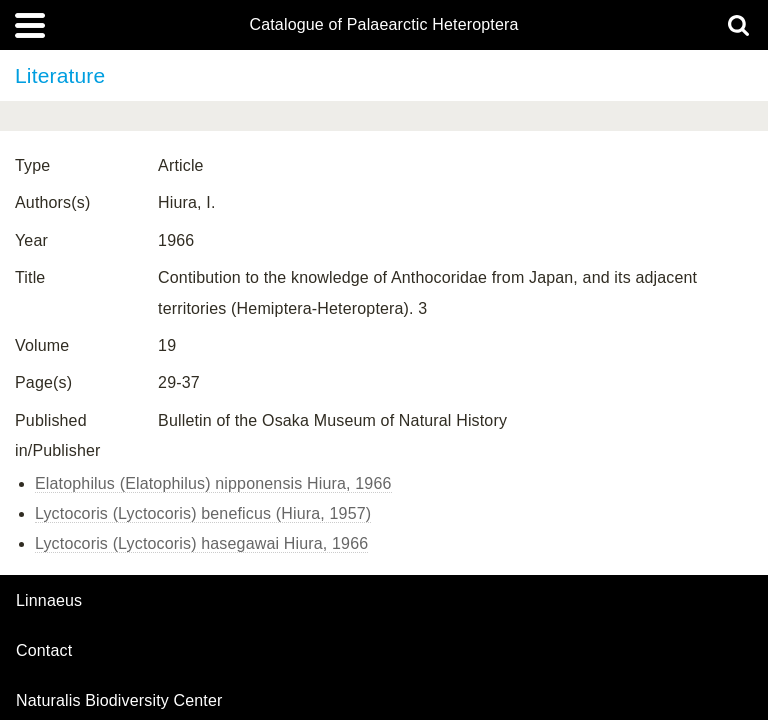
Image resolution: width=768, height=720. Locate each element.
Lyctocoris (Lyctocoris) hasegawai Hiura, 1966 (201, 543)
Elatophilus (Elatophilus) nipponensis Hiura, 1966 (213, 483)
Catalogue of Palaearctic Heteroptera (383, 25)
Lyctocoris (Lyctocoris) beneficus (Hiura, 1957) (203, 513)
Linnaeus (49, 601)
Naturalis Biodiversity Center (119, 701)
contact (44, 650)
